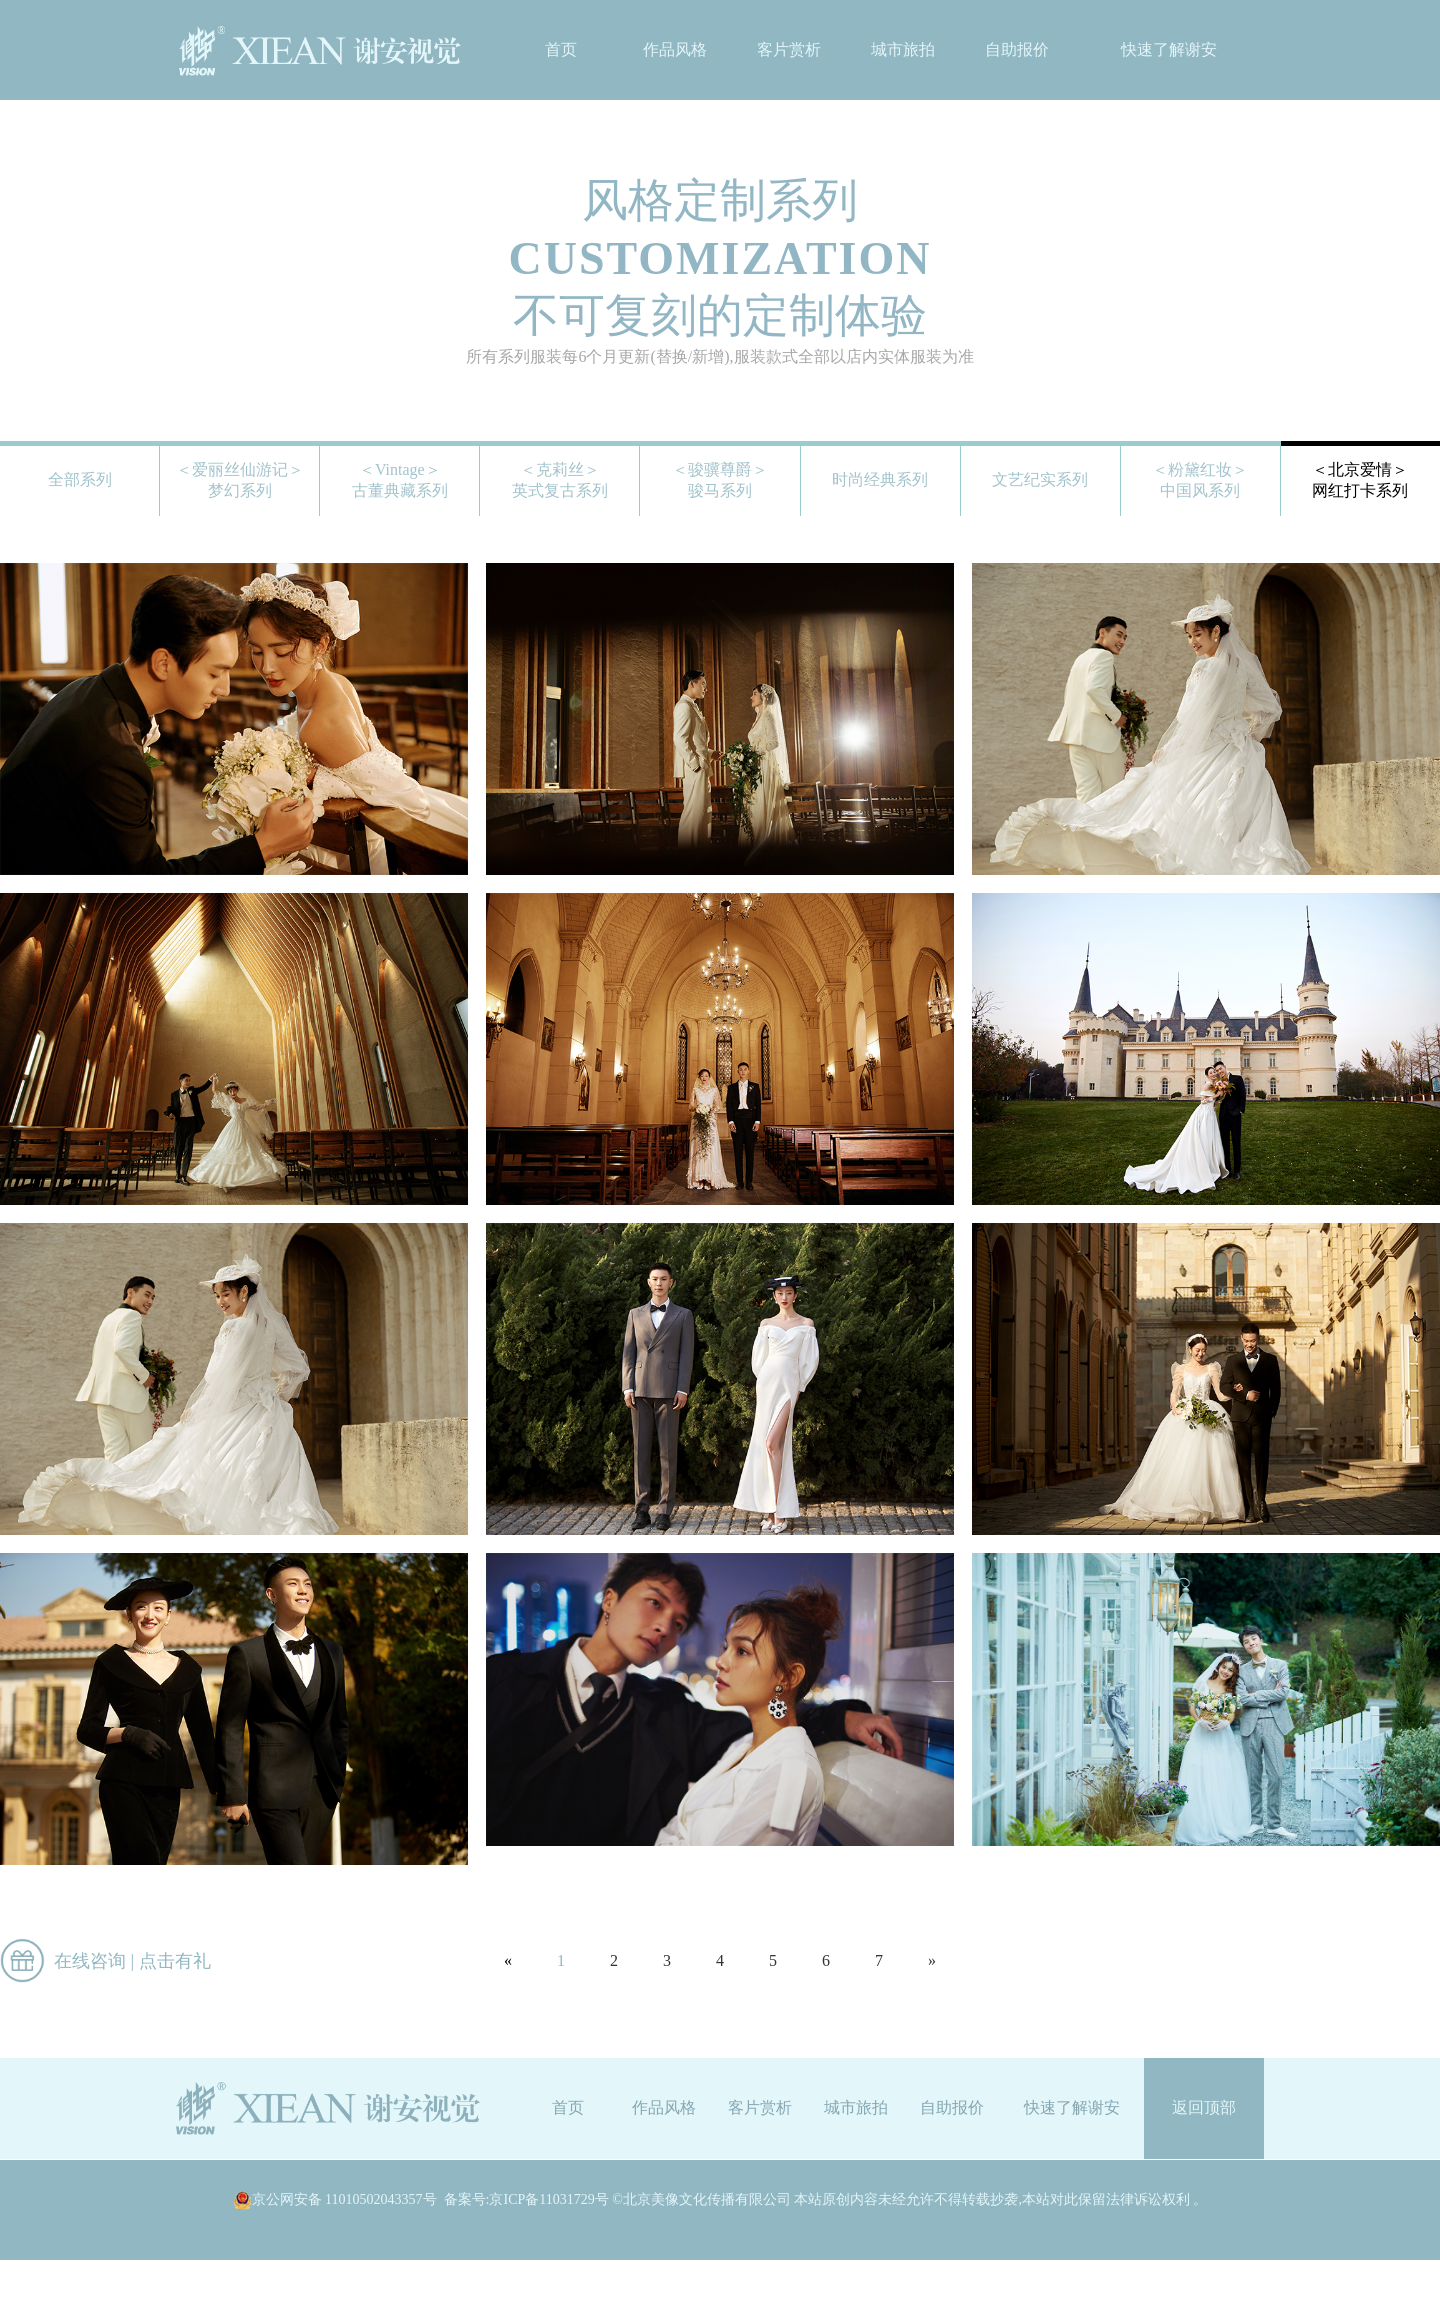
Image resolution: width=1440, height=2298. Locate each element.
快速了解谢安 (1169, 49)
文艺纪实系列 (1040, 479)
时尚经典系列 (880, 479)
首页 (561, 49)
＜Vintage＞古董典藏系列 (400, 480)
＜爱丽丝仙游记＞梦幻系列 (240, 480)
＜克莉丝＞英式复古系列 (560, 480)
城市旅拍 (903, 49)
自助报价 (1017, 49)
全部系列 (80, 479)
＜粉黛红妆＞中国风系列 (1200, 480)
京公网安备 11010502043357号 (335, 2200)
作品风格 (675, 49)
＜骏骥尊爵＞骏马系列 (720, 480)
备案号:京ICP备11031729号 (526, 2199)
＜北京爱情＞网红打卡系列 (1360, 480)
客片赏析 (789, 49)
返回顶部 (1204, 2107)
